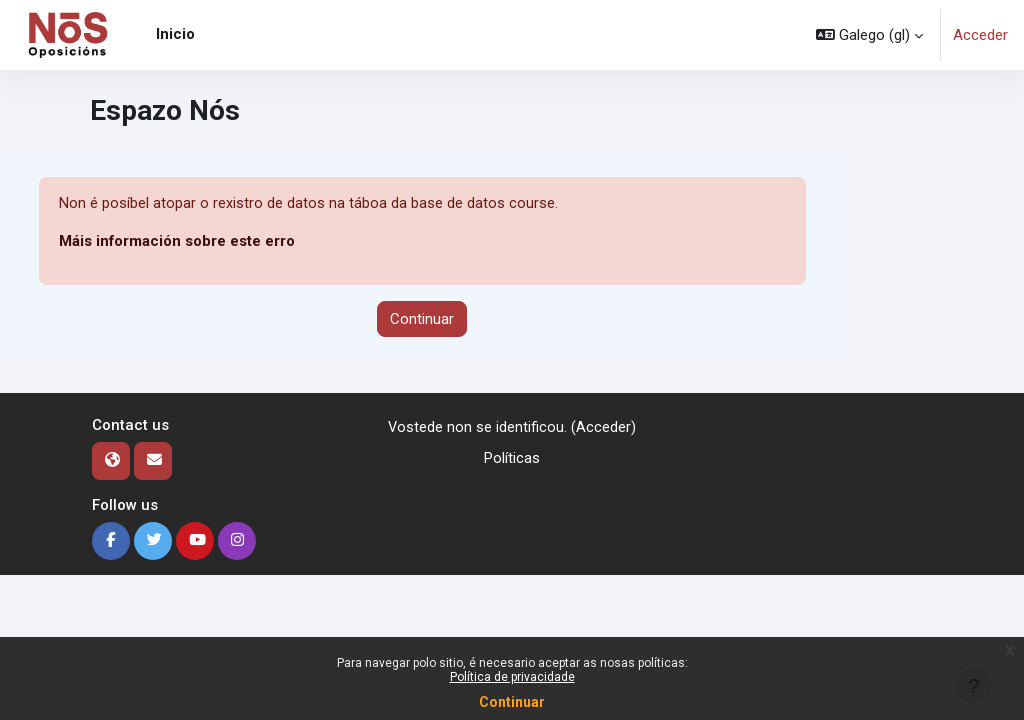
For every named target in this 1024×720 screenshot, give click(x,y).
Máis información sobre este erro (177, 242)
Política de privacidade (512, 677)
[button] (869, 35)
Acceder (980, 35)
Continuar (512, 702)
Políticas (512, 458)
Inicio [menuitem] (175, 34)
